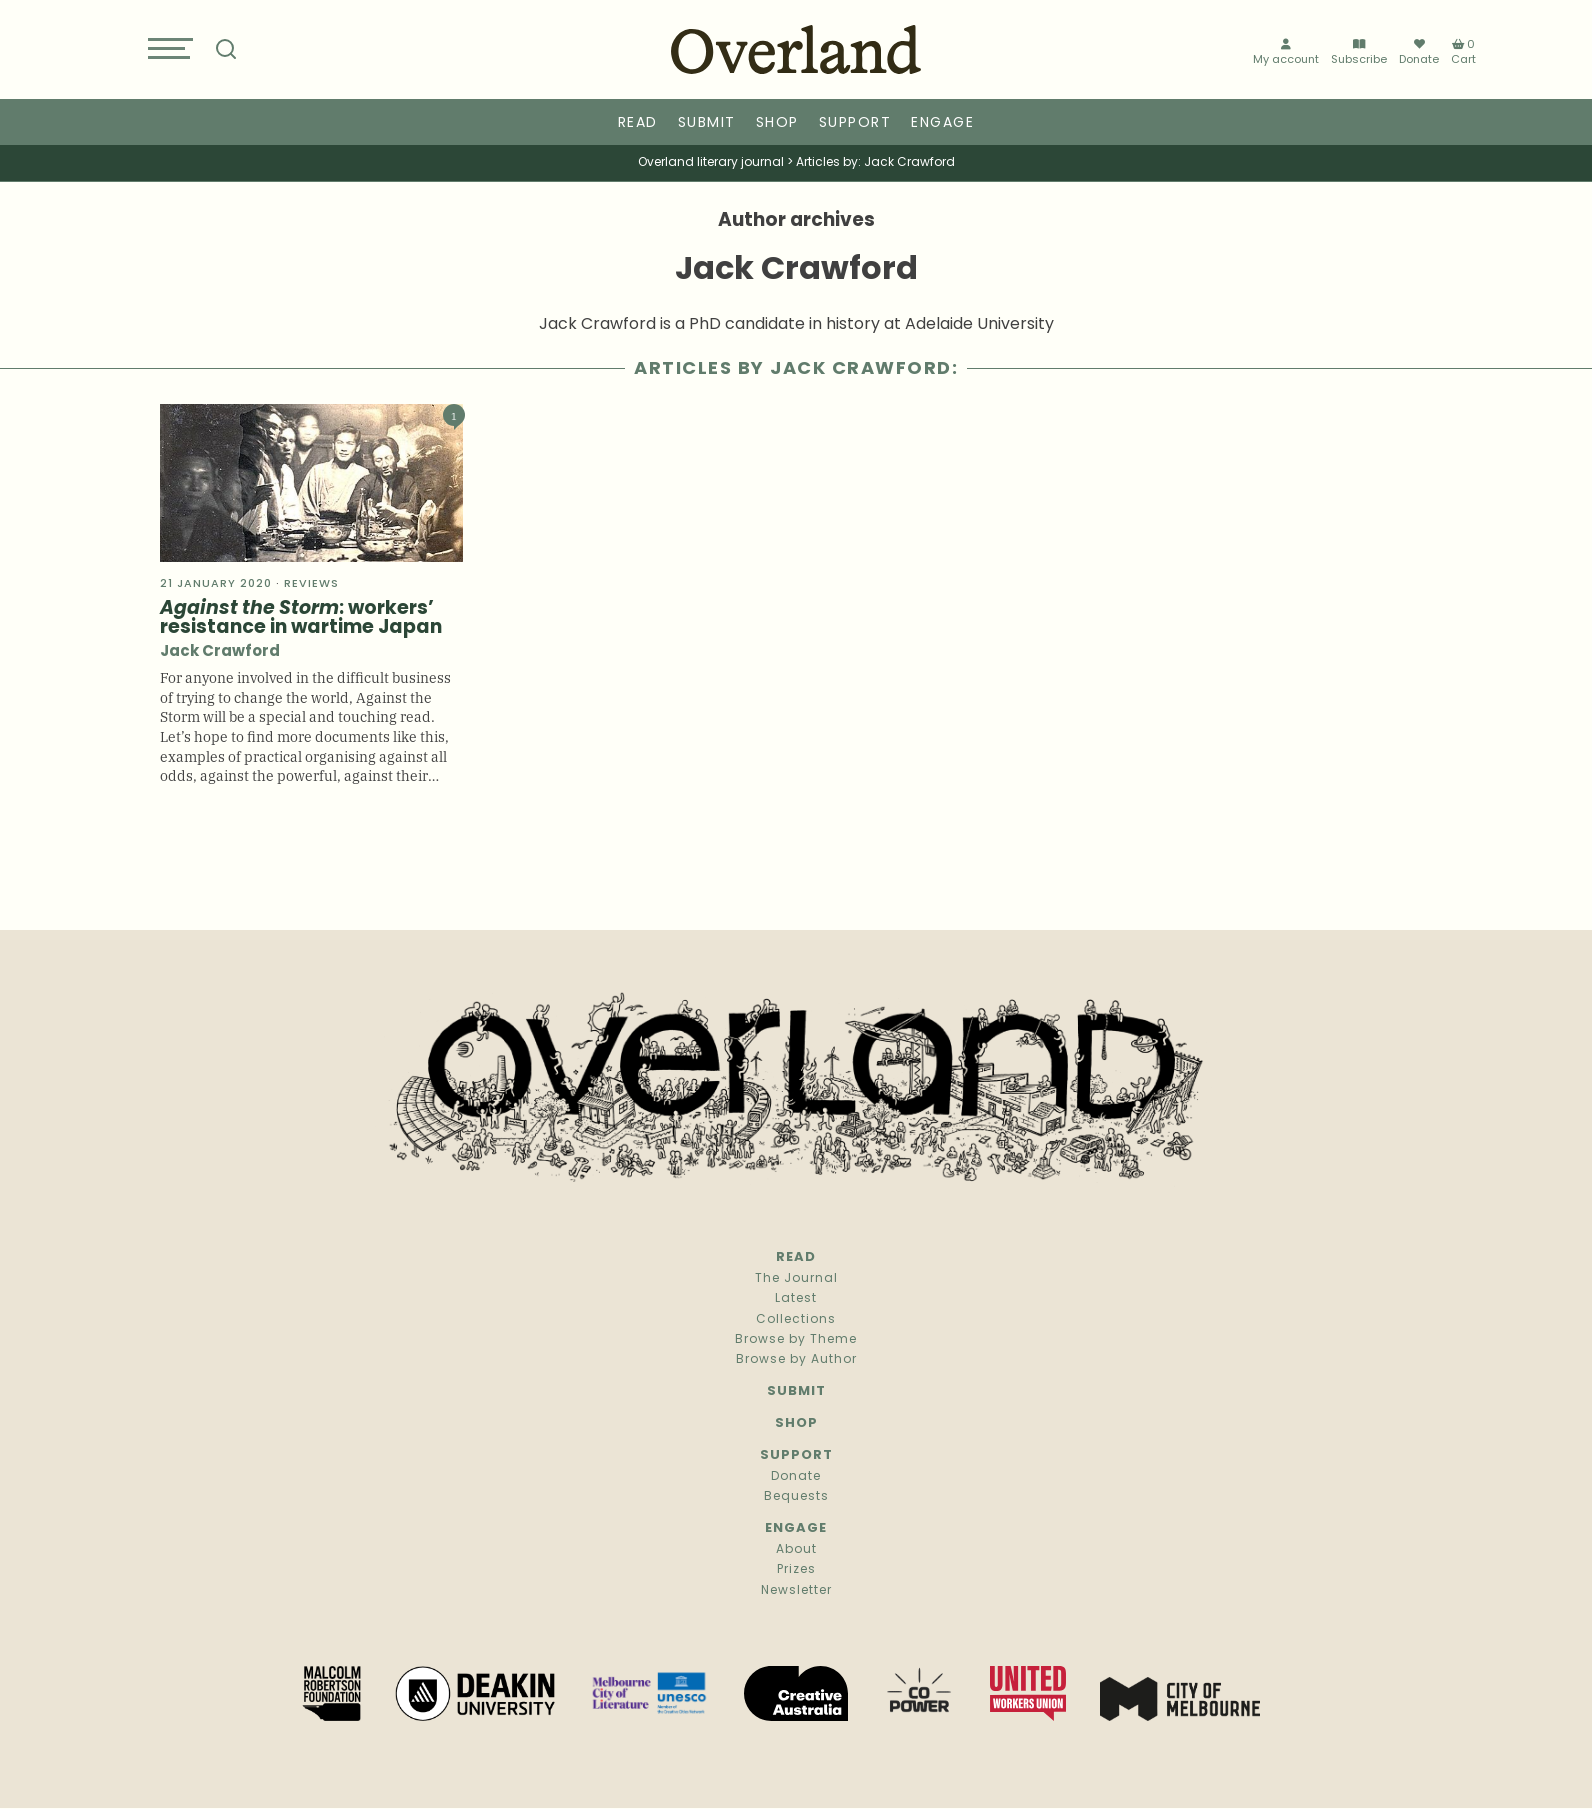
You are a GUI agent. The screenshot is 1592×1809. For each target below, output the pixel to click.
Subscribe (1359, 52)
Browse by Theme (796, 1340)
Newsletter (796, 1591)
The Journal (796, 1279)
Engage (942, 123)
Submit (707, 123)
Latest (796, 1299)
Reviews (311, 584)
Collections (796, 1320)
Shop (777, 123)
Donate (1419, 52)
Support (855, 123)
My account (1286, 52)
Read (638, 123)
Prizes (796, 1570)
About (796, 1550)
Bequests (796, 1497)
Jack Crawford (220, 652)
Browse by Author (796, 1360)
